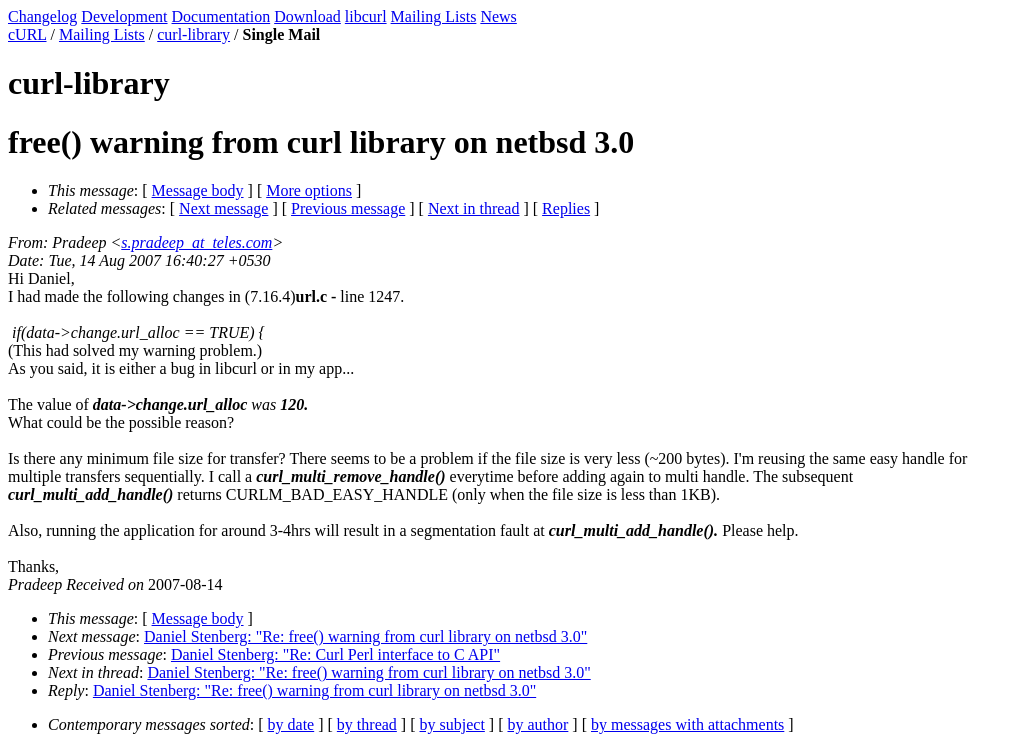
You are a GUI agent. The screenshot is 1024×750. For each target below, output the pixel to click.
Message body (198, 190)
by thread (367, 724)
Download (307, 16)
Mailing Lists (434, 16)
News (498, 16)
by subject (452, 724)
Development (124, 16)
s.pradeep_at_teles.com (196, 242)
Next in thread (474, 208)
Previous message (348, 208)
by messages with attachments (687, 724)
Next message (223, 208)
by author (537, 724)
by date (291, 724)
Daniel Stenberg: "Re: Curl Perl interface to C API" (335, 654)
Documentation (221, 16)
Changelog (42, 16)
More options (309, 190)
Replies (566, 208)
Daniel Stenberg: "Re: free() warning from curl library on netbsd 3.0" (365, 636)
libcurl (366, 16)
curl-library (193, 34)
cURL (27, 34)
